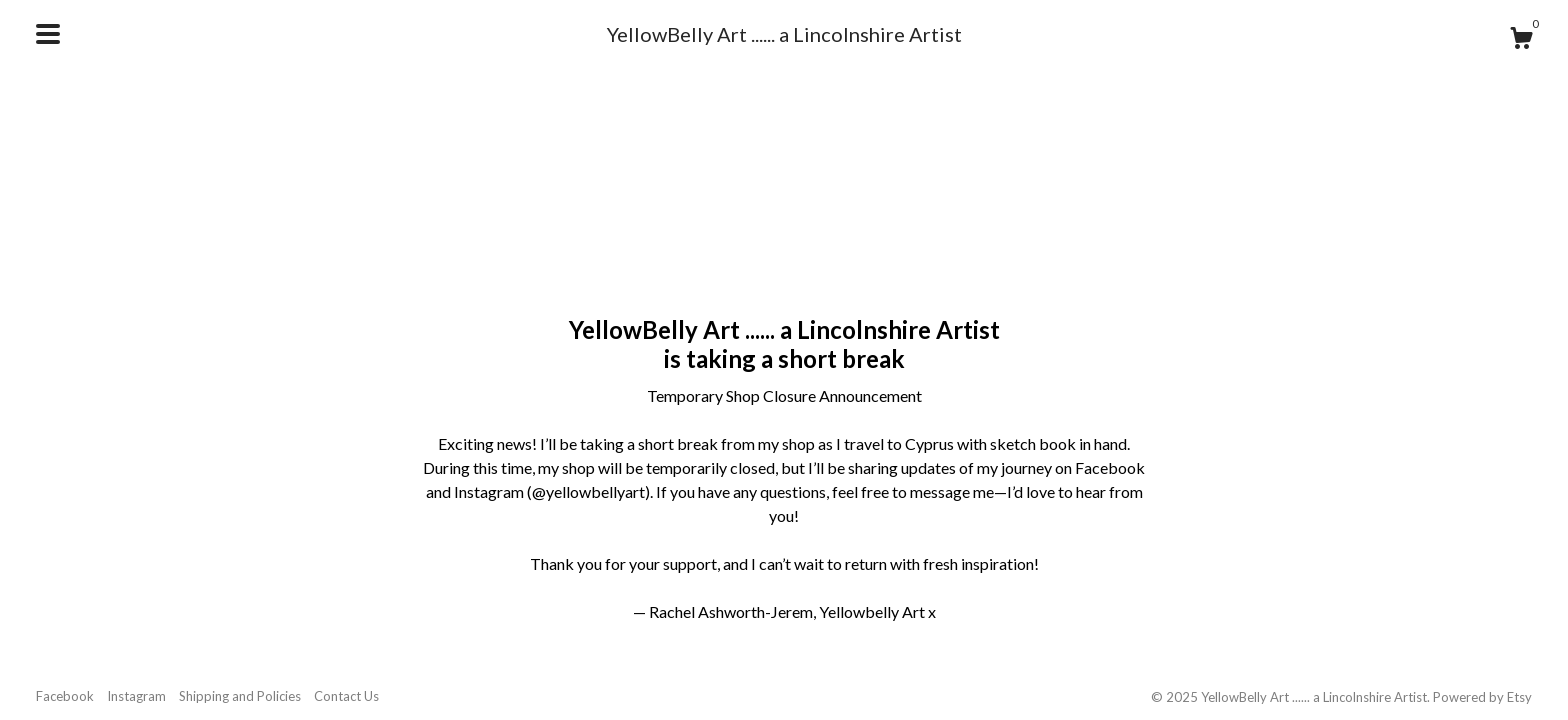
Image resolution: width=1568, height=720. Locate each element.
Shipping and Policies (240, 696)
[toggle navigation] (48, 34)
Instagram (136, 696)
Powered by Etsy (1482, 697)
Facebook (65, 696)
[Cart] (1521, 41)
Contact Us (346, 696)
